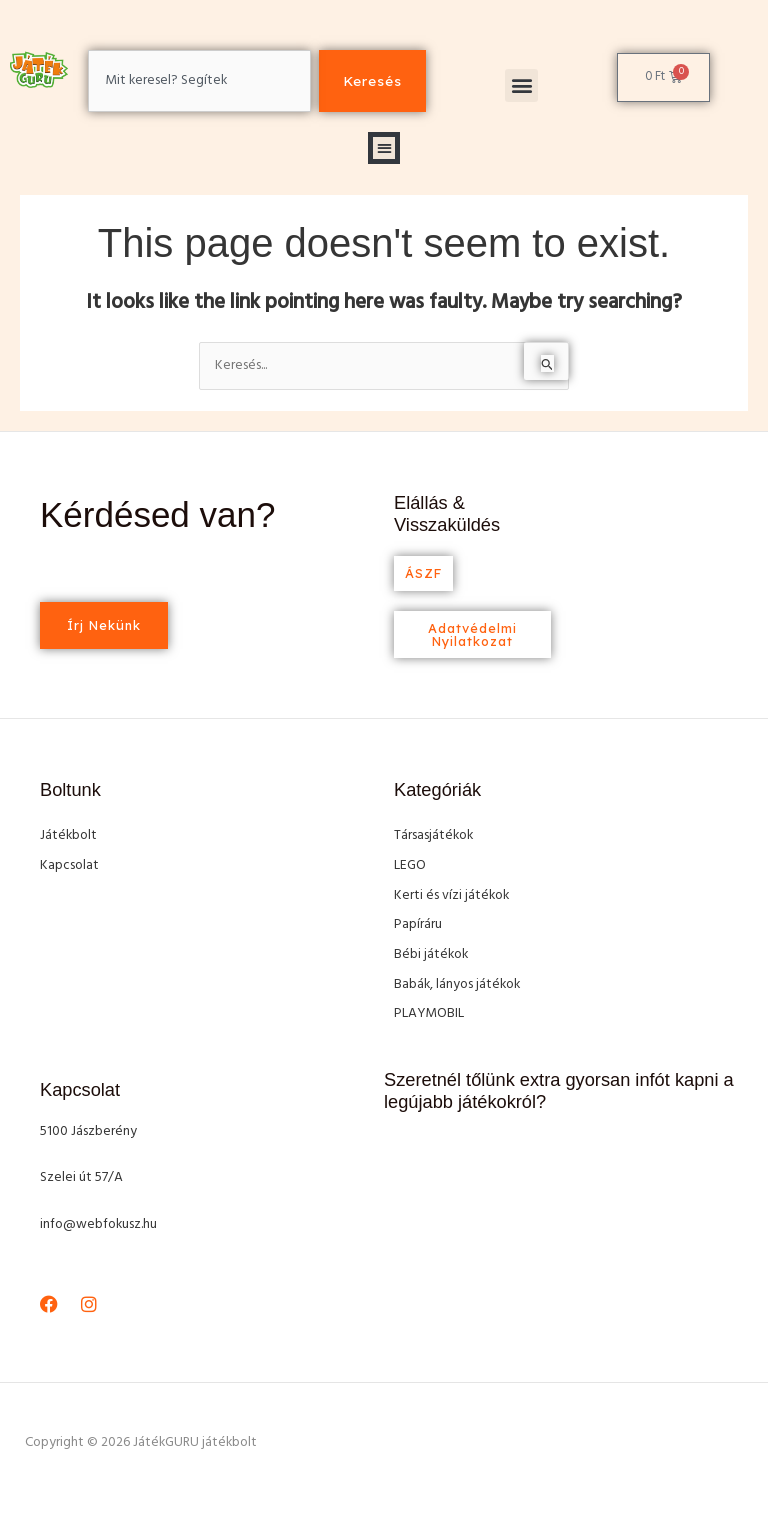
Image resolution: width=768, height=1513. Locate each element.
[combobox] (199, 81)
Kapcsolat (69, 865)
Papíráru (418, 924)
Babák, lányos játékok (457, 984)
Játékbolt (68, 835)
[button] (521, 85)
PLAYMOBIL (429, 1013)
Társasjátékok (433, 835)
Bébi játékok (431, 954)
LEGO (410, 865)
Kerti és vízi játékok (451, 895)
